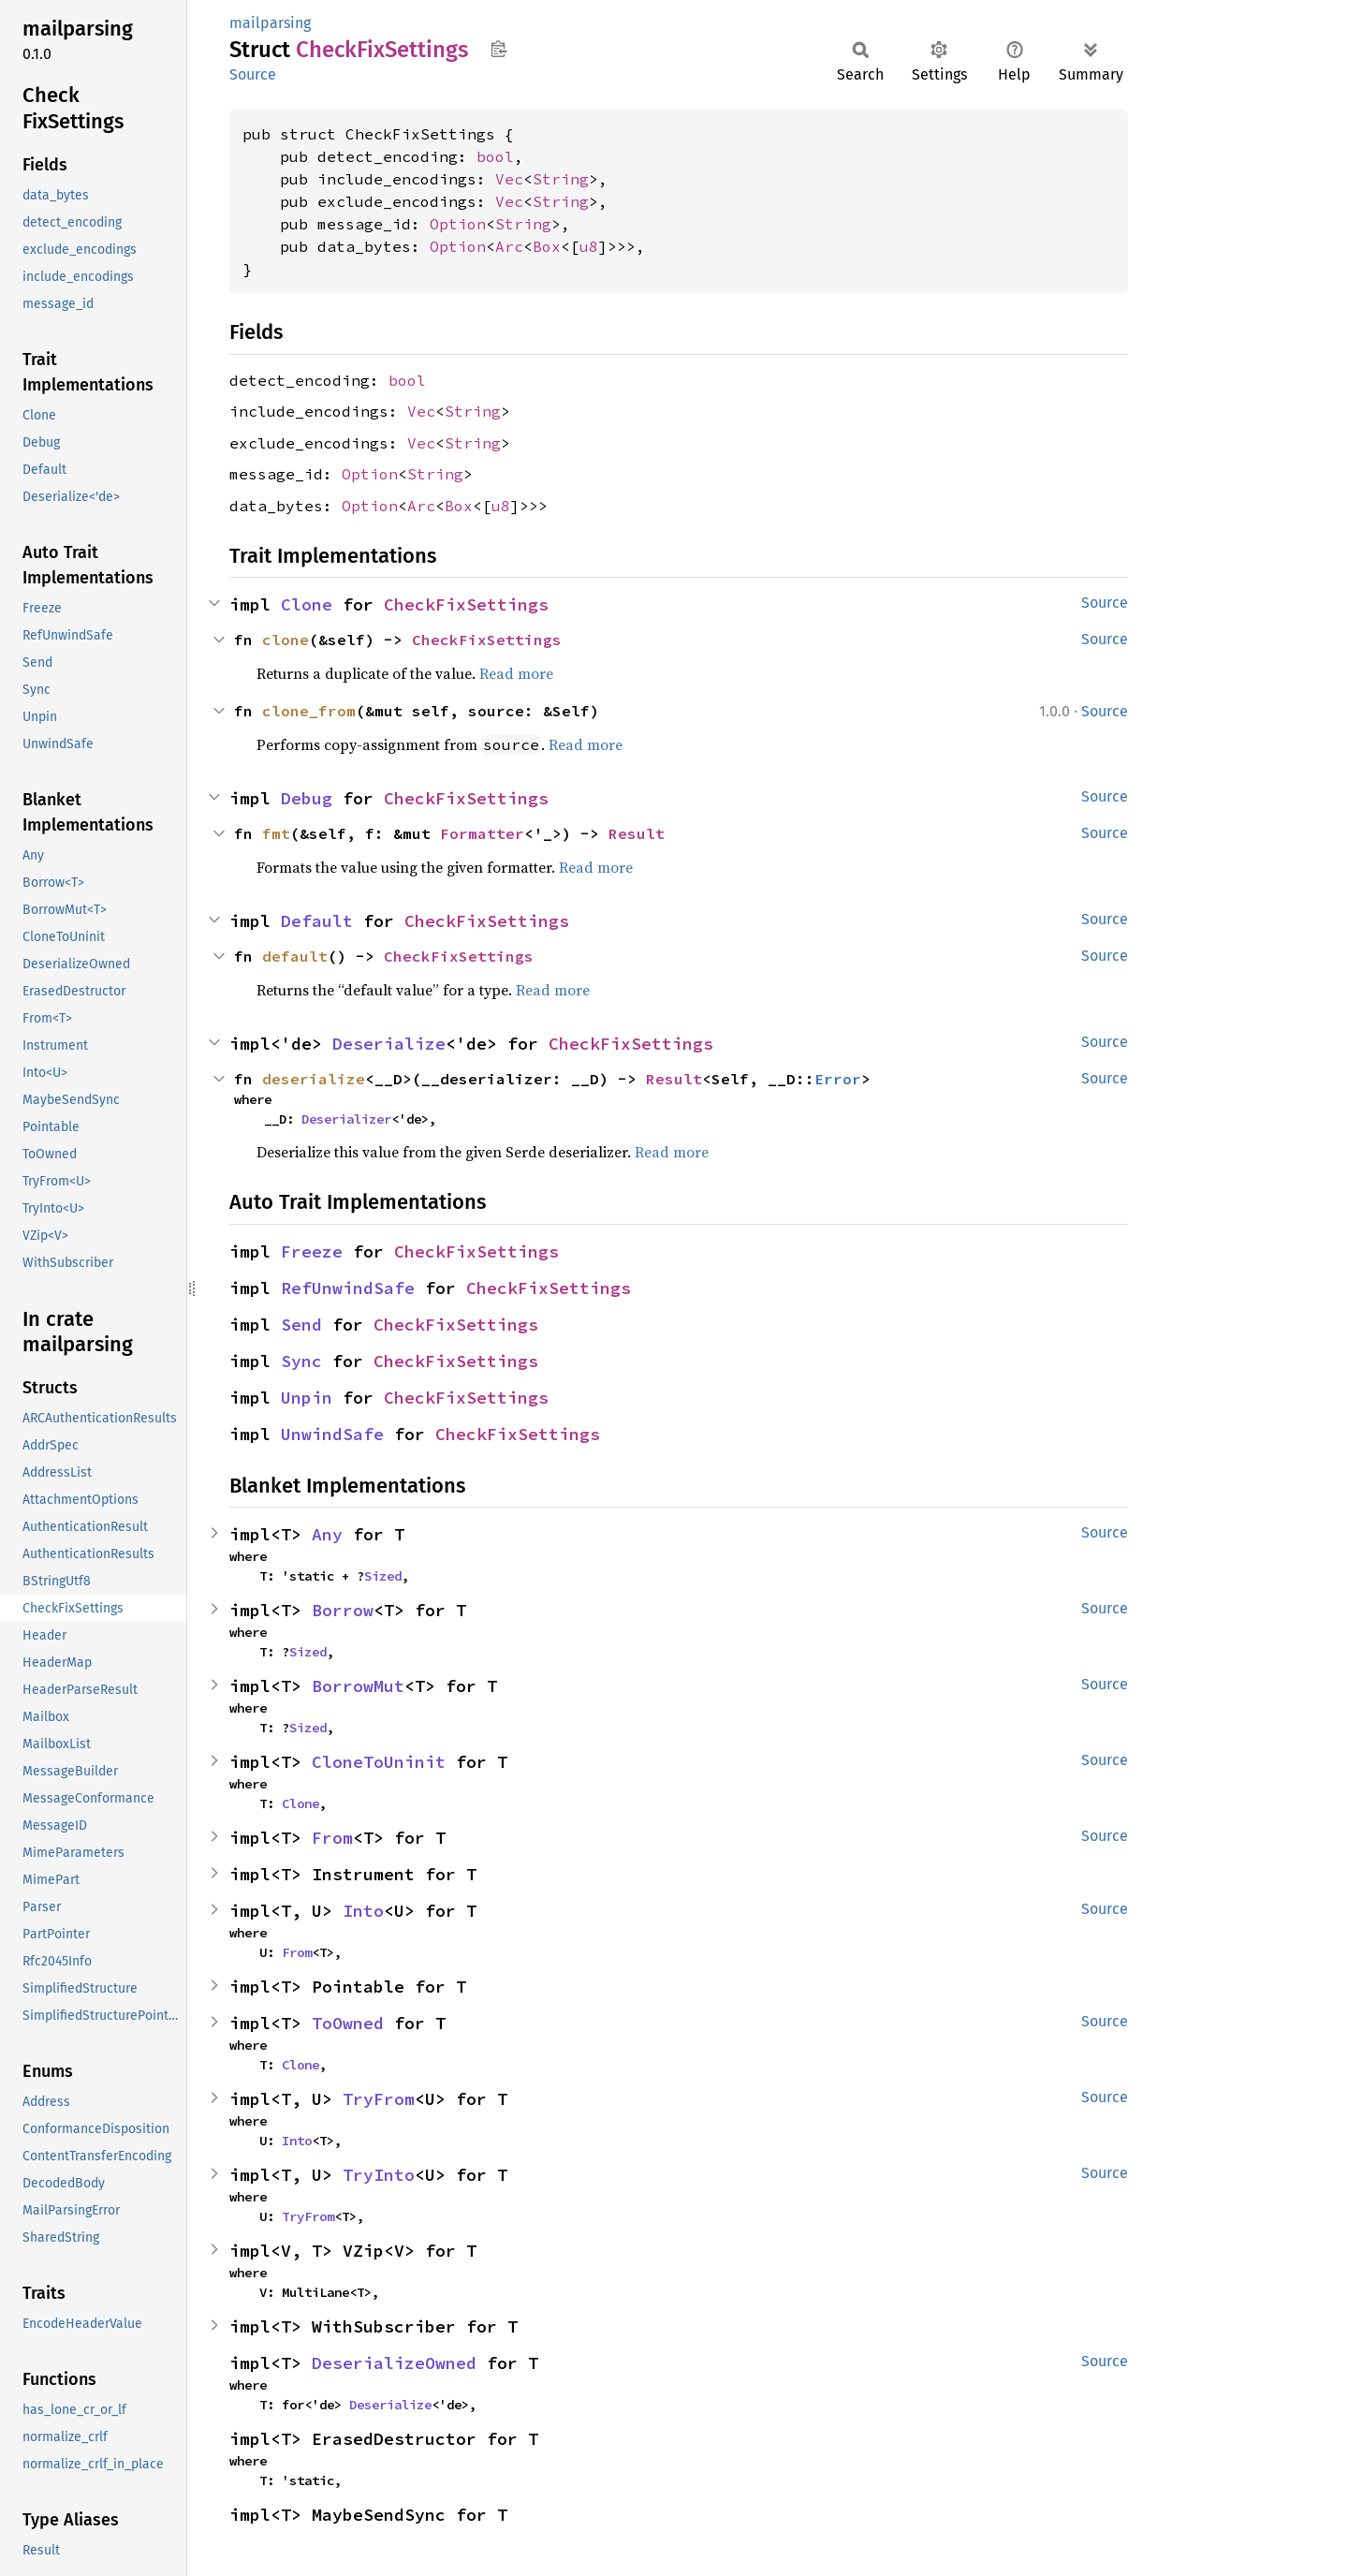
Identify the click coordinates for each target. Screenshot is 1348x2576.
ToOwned (348, 2023)
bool (495, 156)
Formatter (482, 833)
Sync (301, 1361)
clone (285, 639)
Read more (516, 673)
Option (458, 223)
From (332, 1837)
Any (327, 1534)
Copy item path (498, 49)
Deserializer (346, 1119)
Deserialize (389, 1043)
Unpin (306, 1397)
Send (301, 1324)
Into (363, 1910)
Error (837, 1078)
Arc (509, 246)
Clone (306, 604)
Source (252, 74)
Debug (306, 798)
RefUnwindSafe (348, 1288)
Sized (383, 1576)
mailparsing (270, 23)
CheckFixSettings (466, 604)
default (295, 956)
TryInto (379, 2175)
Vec (509, 178)
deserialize (313, 1078)
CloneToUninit (379, 1762)
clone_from (309, 710)
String (561, 178)
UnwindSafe (332, 1434)
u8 (588, 246)
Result (636, 833)
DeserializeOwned (394, 2363)
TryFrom (379, 2099)
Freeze (312, 1251)
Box (547, 246)
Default (317, 921)
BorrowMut (358, 1686)
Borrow (343, 1610)
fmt (276, 833)
